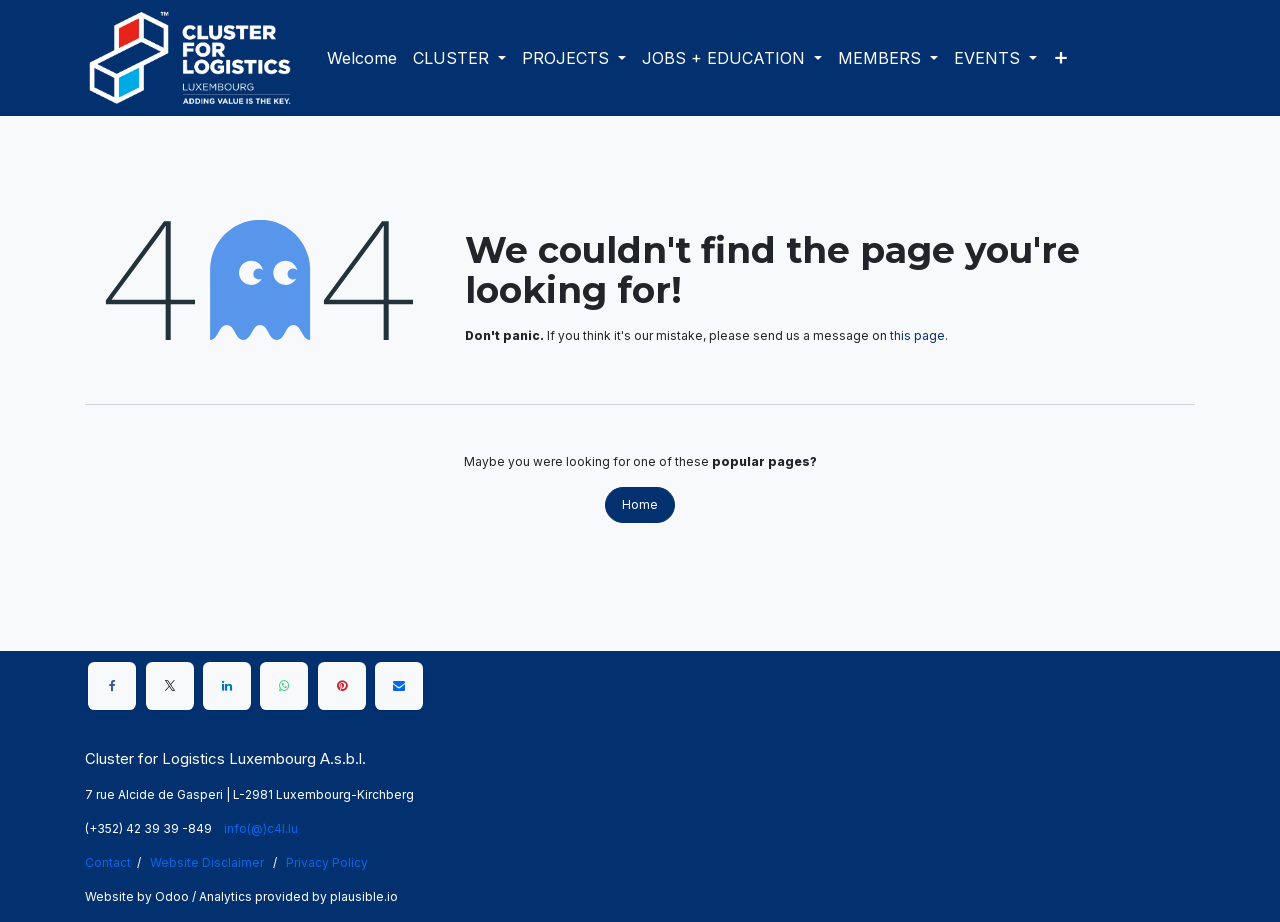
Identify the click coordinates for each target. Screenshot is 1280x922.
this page (917, 335)
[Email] (399, 686)
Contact (108, 862)
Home (640, 504)
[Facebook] (112, 686)
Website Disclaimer (207, 862)
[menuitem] (362, 58)
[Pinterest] (342, 686)
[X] (170, 686)
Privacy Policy (327, 862)
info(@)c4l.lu (261, 828)
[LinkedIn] (227, 686)
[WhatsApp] (284, 686)
